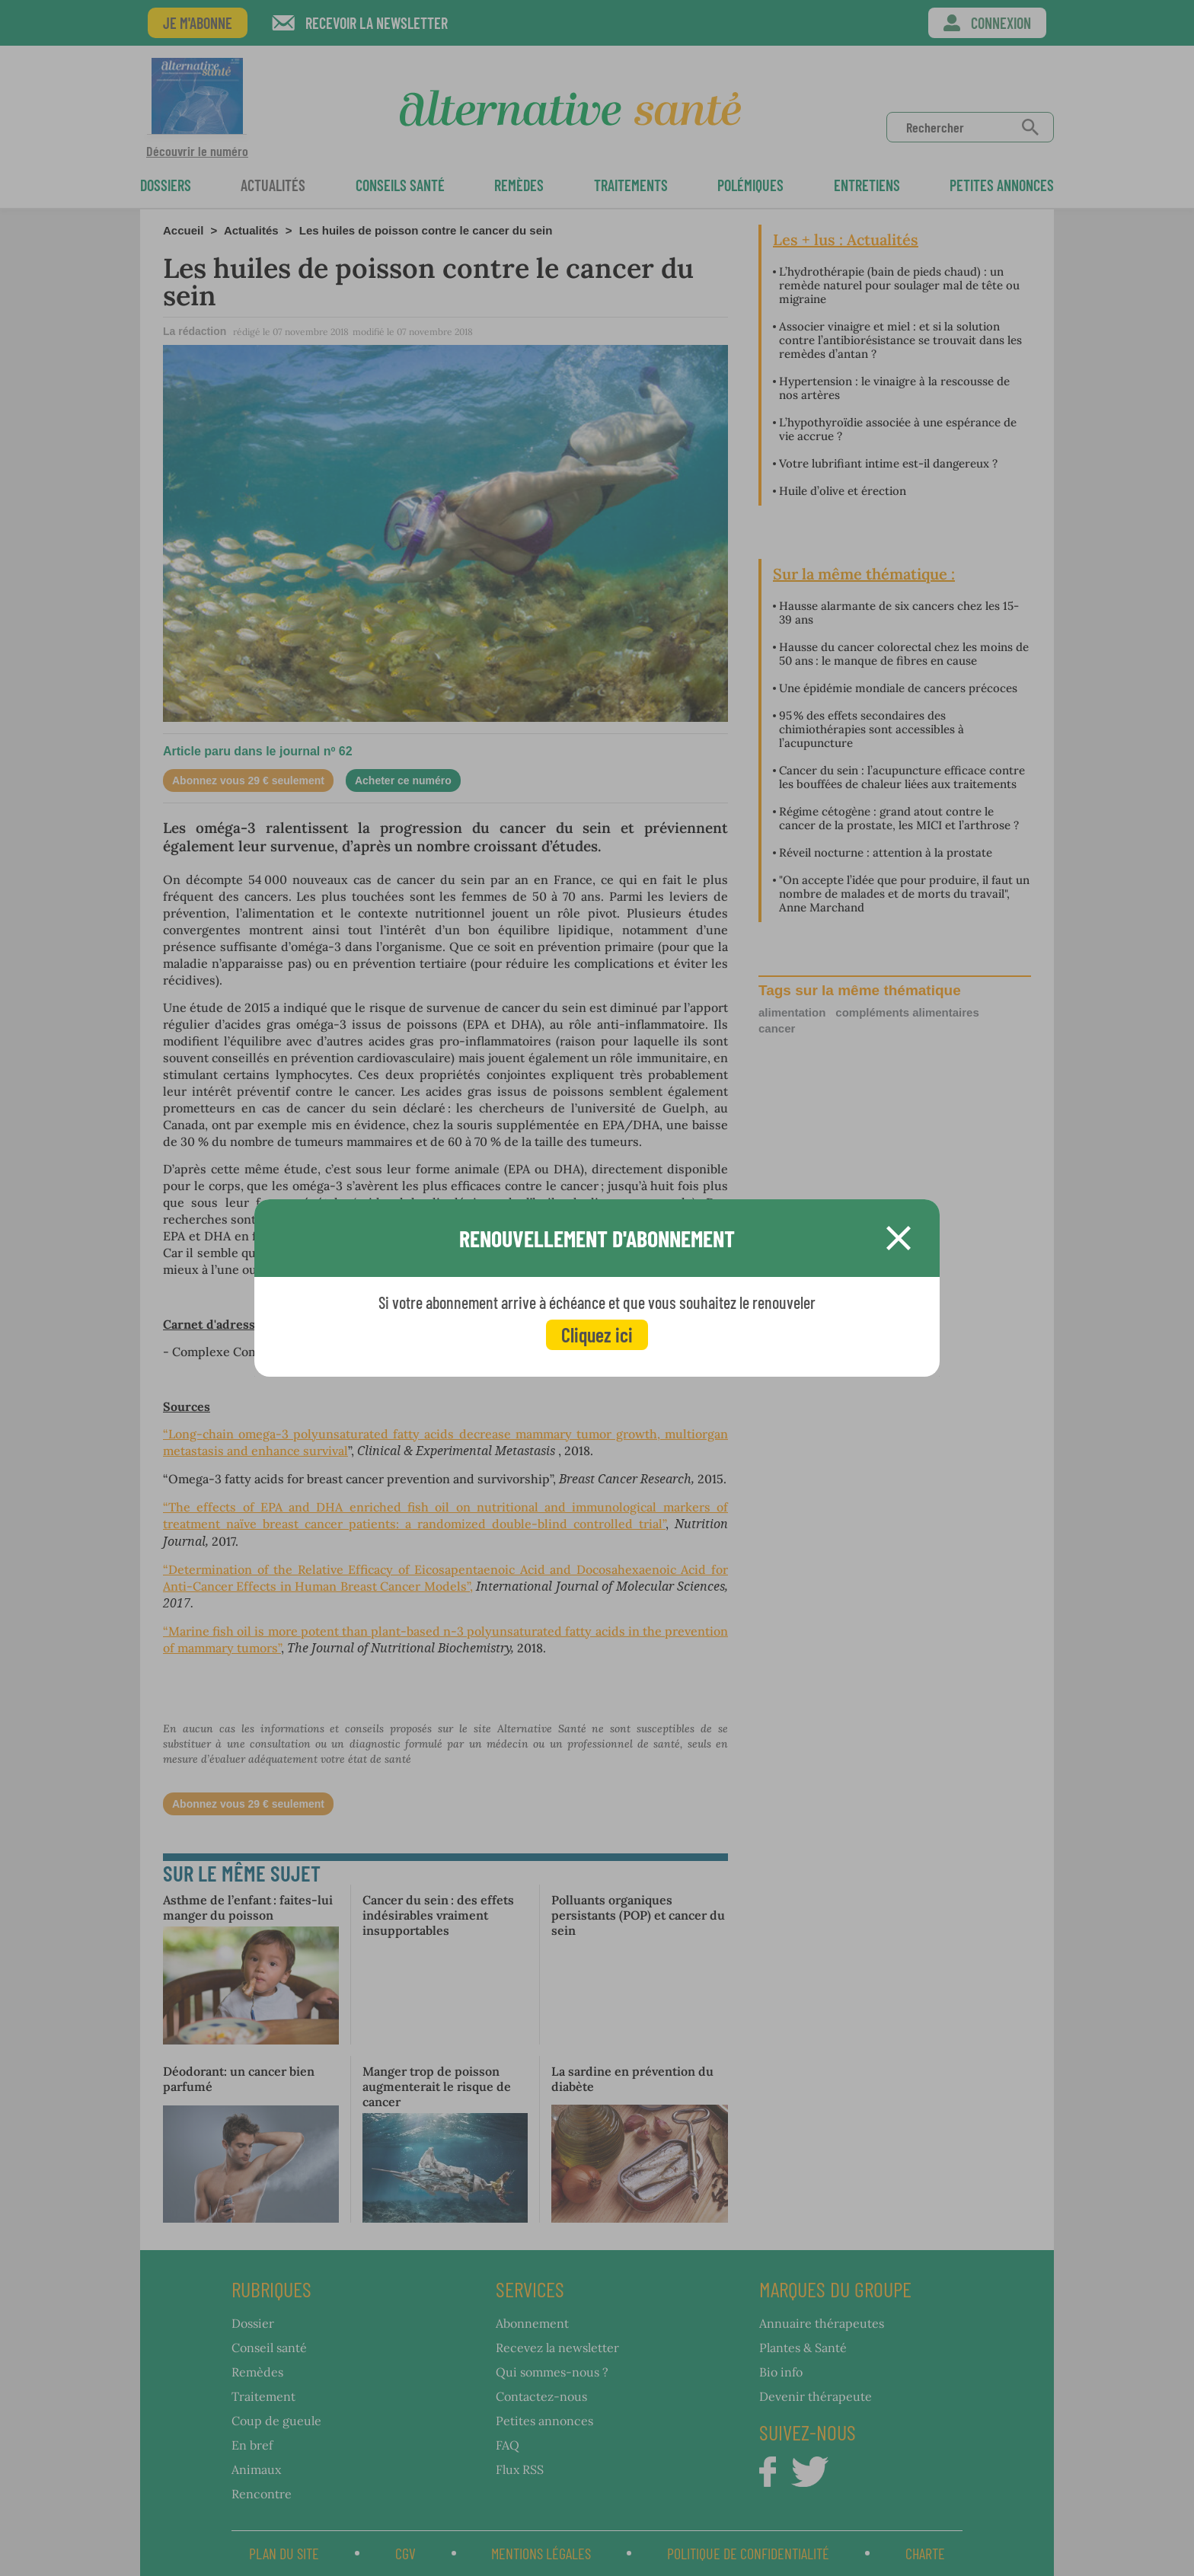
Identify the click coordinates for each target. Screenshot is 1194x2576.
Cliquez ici (597, 1334)
